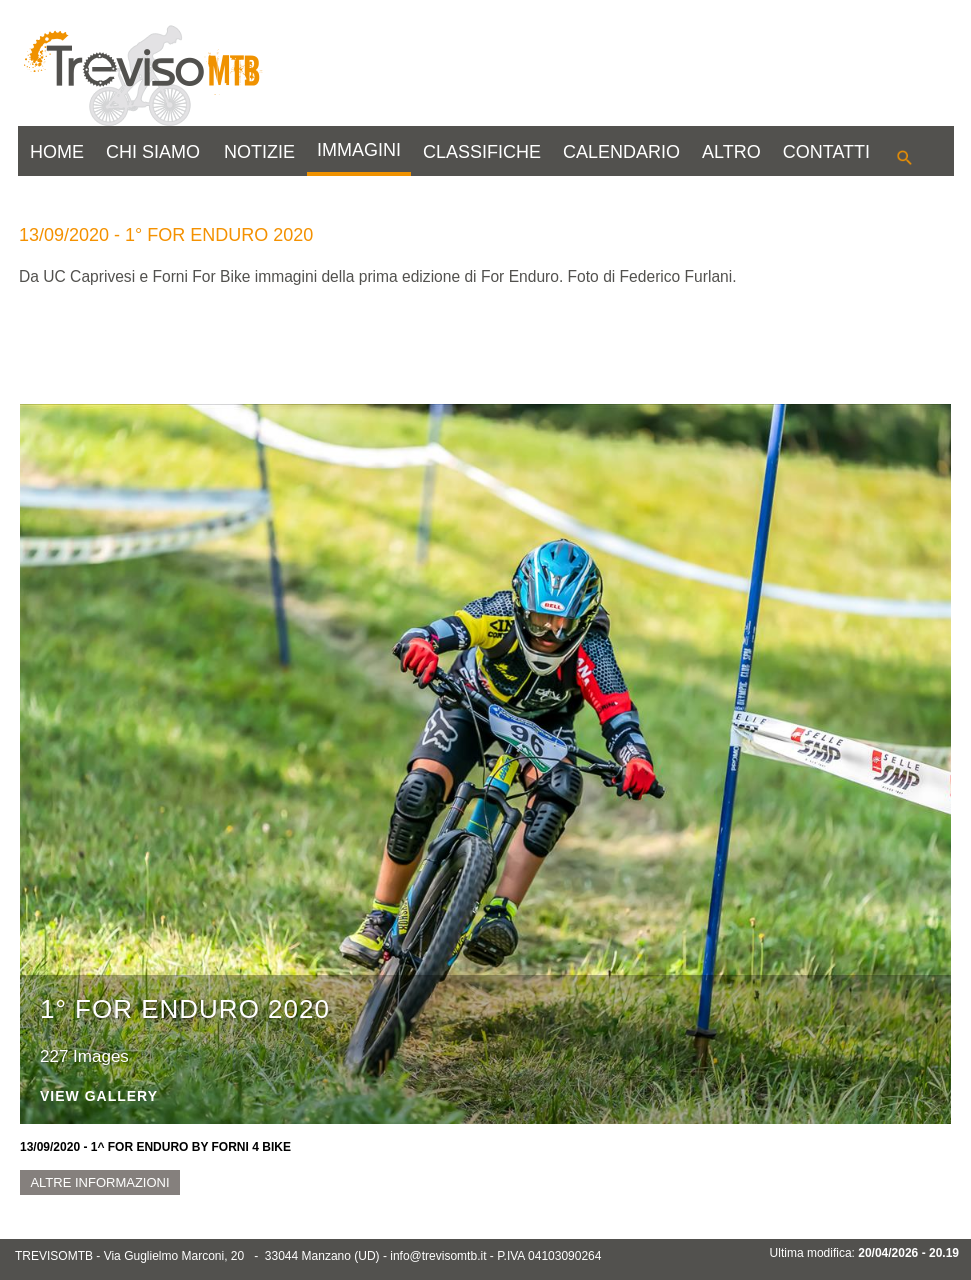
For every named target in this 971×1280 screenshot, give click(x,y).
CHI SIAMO (153, 152)
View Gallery (99, 1096)
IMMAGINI (359, 150)
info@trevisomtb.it (438, 1256)
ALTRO (731, 152)
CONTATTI (826, 152)
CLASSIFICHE (482, 152)
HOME (57, 152)
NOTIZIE (259, 152)
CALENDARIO (621, 152)
